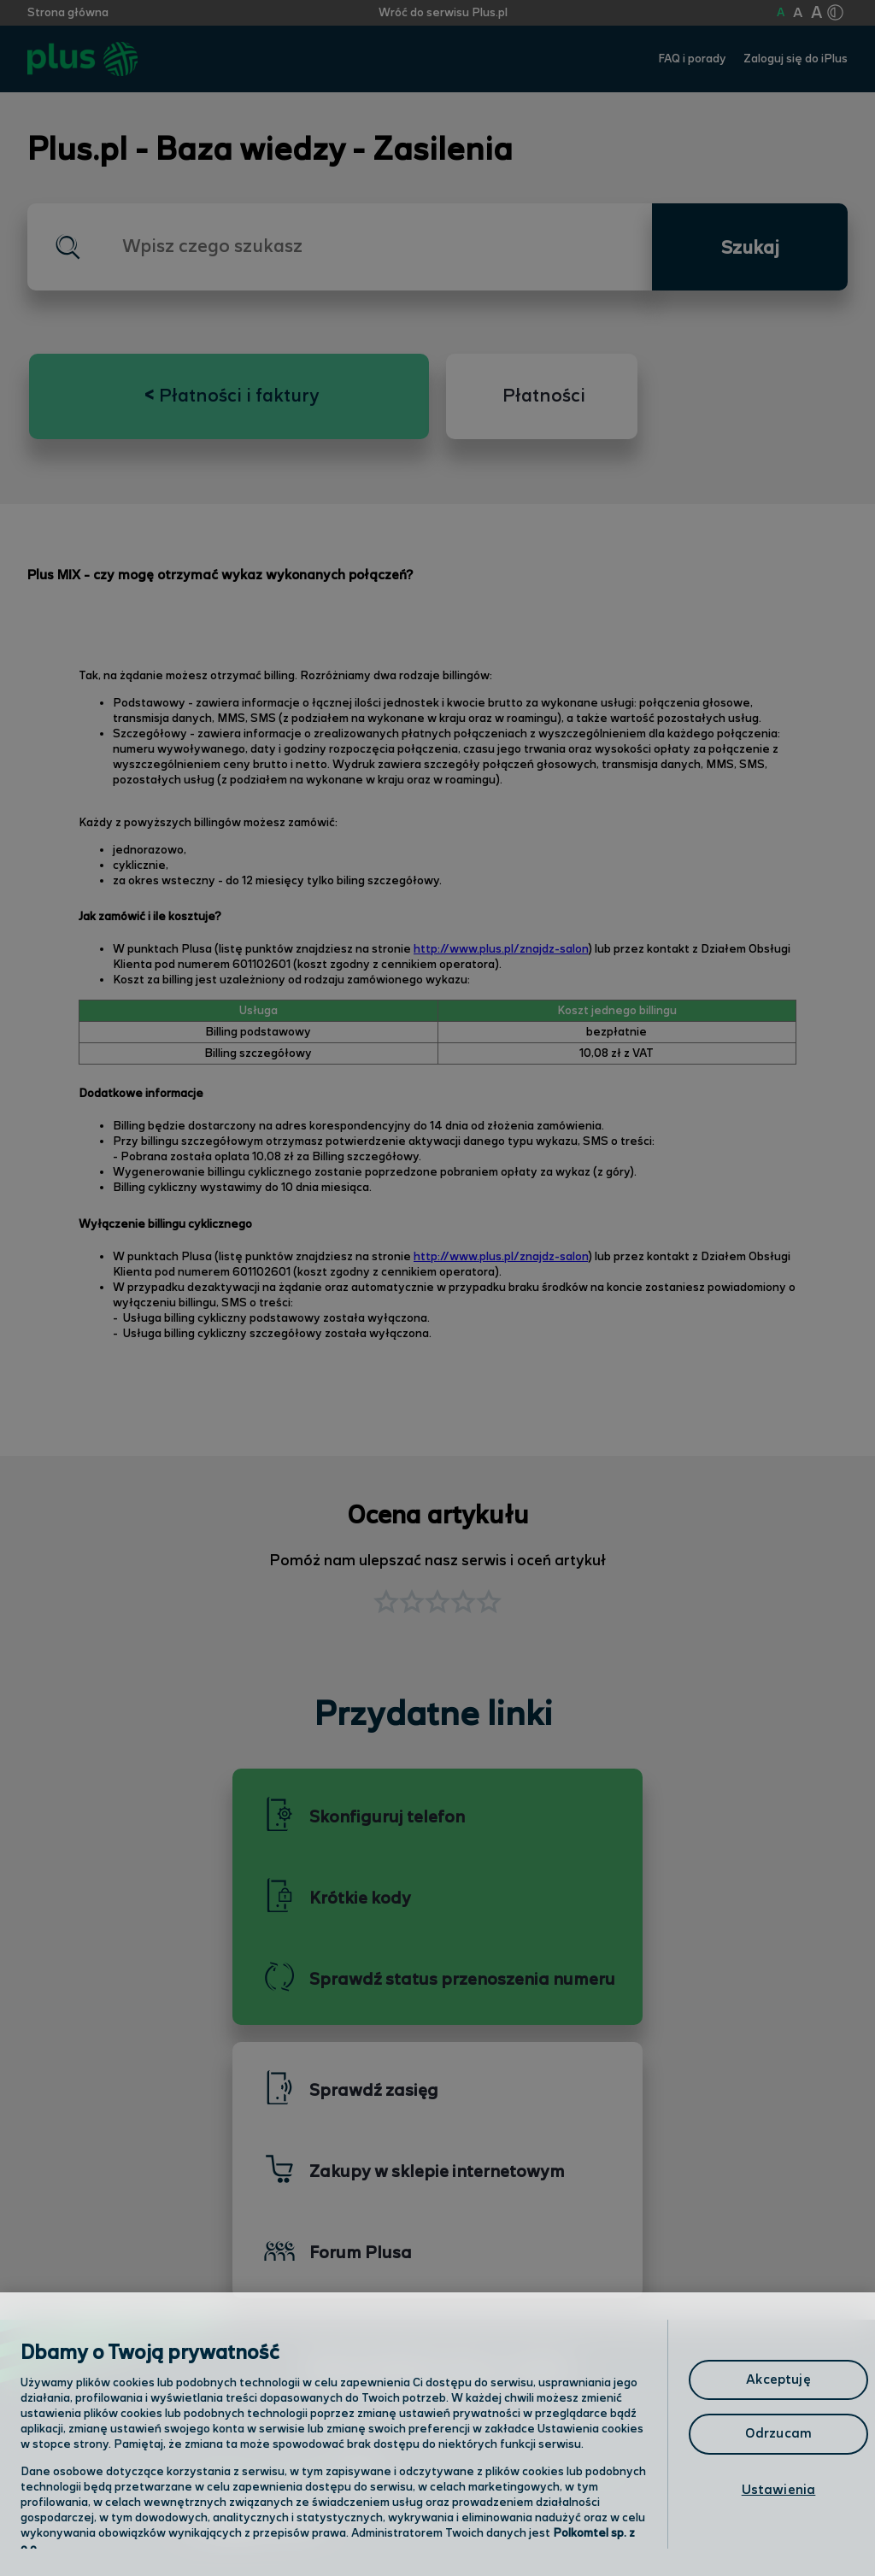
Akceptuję (778, 2380)
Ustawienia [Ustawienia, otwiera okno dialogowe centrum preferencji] (779, 2490)
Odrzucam (778, 2434)
